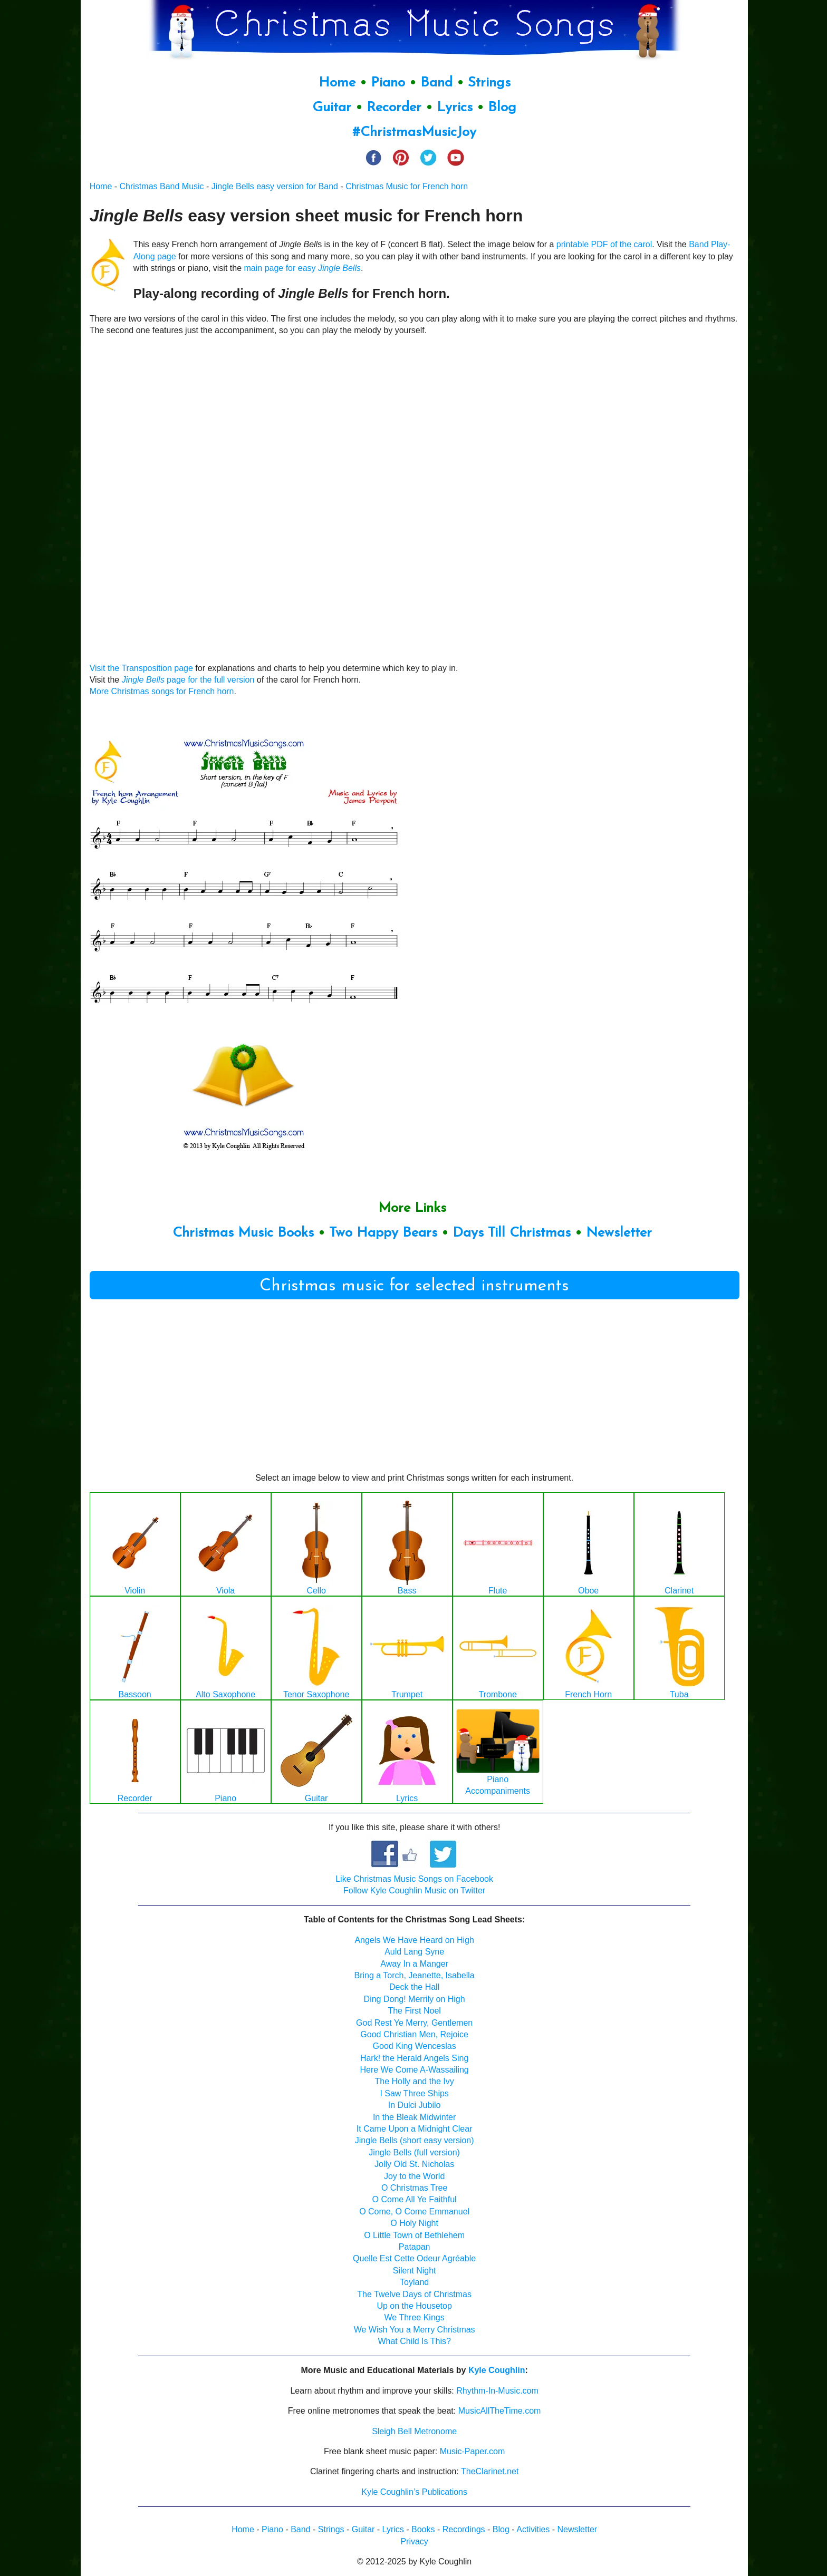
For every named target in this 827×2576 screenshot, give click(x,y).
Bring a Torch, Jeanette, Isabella (414, 1975)
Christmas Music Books (243, 1233)
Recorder (394, 108)
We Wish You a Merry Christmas (414, 2329)
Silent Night (414, 2270)
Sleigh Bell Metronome (414, 2431)
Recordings (464, 2529)
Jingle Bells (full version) (414, 2152)
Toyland (414, 2282)
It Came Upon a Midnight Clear (415, 2128)
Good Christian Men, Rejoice (414, 2034)
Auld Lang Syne (414, 1951)
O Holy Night (414, 2223)
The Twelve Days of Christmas (414, 2294)
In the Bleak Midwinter (414, 2117)
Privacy (414, 2541)
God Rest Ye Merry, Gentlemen (414, 2022)
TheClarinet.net (489, 2471)
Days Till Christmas (512, 1233)
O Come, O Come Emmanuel (414, 2211)
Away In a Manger (414, 1963)
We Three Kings (414, 2317)
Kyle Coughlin (496, 2370)
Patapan (414, 2246)
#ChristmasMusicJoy (414, 132)
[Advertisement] (414, 1390)
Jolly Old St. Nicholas (414, 2164)
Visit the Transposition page (141, 668)
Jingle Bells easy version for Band (274, 186)
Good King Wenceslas (414, 2046)
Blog (502, 108)
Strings (489, 83)
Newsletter (619, 1233)
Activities (533, 2529)
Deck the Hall (414, 1986)
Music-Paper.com (472, 2451)
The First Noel (414, 2010)
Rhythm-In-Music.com (497, 2390)
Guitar (331, 108)
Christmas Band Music (162, 186)
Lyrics (455, 108)
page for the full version (210, 679)
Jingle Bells (143, 679)
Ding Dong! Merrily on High (414, 1999)
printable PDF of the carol (604, 244)
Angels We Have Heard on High (414, 1940)
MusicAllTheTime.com (499, 2410)
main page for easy (302, 268)
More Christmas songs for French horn (162, 691)
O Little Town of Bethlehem (414, 2235)
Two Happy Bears (383, 1233)
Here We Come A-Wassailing (414, 2069)
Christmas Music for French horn (406, 186)
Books (423, 2529)
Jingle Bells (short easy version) (414, 2140)
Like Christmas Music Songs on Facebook (414, 1878)
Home (337, 83)
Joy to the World (414, 2176)
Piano (388, 83)
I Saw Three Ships (414, 2093)
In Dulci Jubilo (414, 2105)
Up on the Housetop (414, 2305)
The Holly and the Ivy (414, 2081)
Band (438, 83)
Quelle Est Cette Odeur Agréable (414, 2258)
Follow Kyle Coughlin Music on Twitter (414, 1890)
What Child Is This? (414, 2341)
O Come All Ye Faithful (414, 2199)
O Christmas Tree (414, 2187)
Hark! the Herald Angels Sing (414, 2058)
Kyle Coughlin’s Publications (414, 2491)
